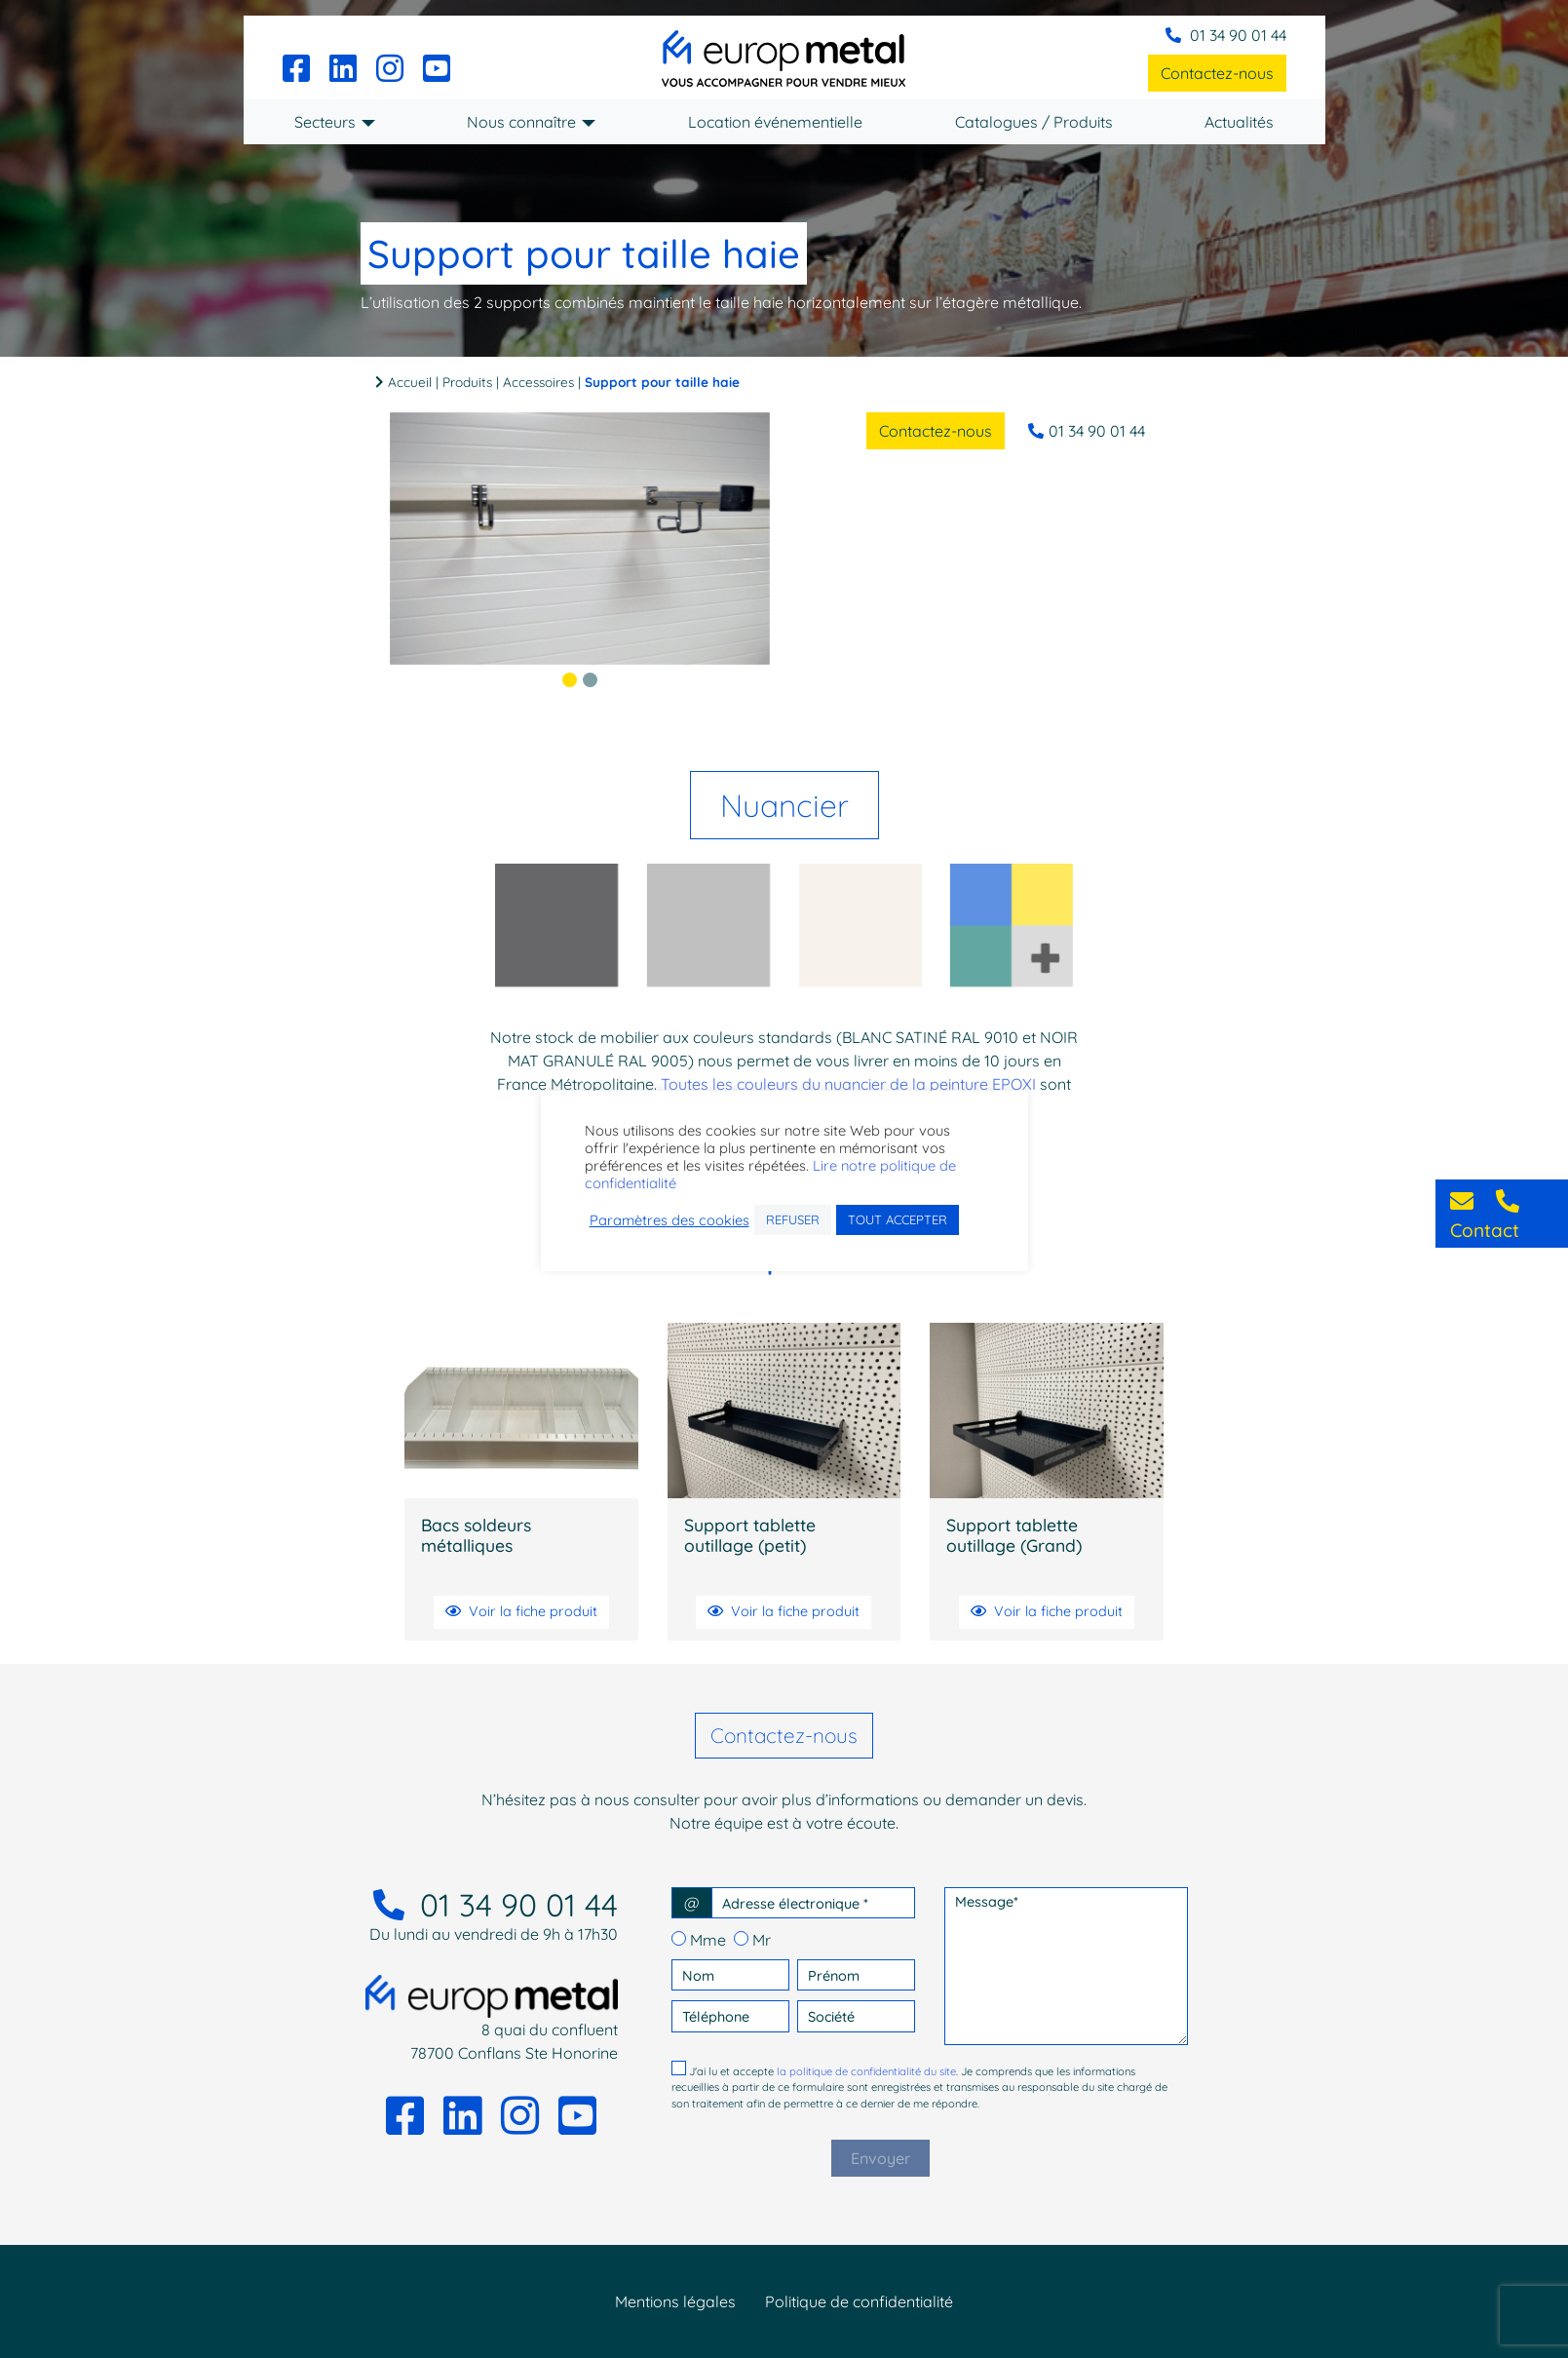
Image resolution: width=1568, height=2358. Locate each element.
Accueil (410, 381)
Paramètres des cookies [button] (669, 1220)
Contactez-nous (1217, 73)
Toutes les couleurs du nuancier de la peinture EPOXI (848, 1084)
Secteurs (325, 122)
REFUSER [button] (793, 1219)
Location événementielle (775, 122)
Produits (467, 381)
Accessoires (538, 381)
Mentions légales (675, 2301)
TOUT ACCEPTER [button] (897, 1219)
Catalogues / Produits (1034, 122)
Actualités (1239, 122)
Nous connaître (521, 122)
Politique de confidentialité (859, 2301)
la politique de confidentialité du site (866, 2071)
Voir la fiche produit (521, 1611)
